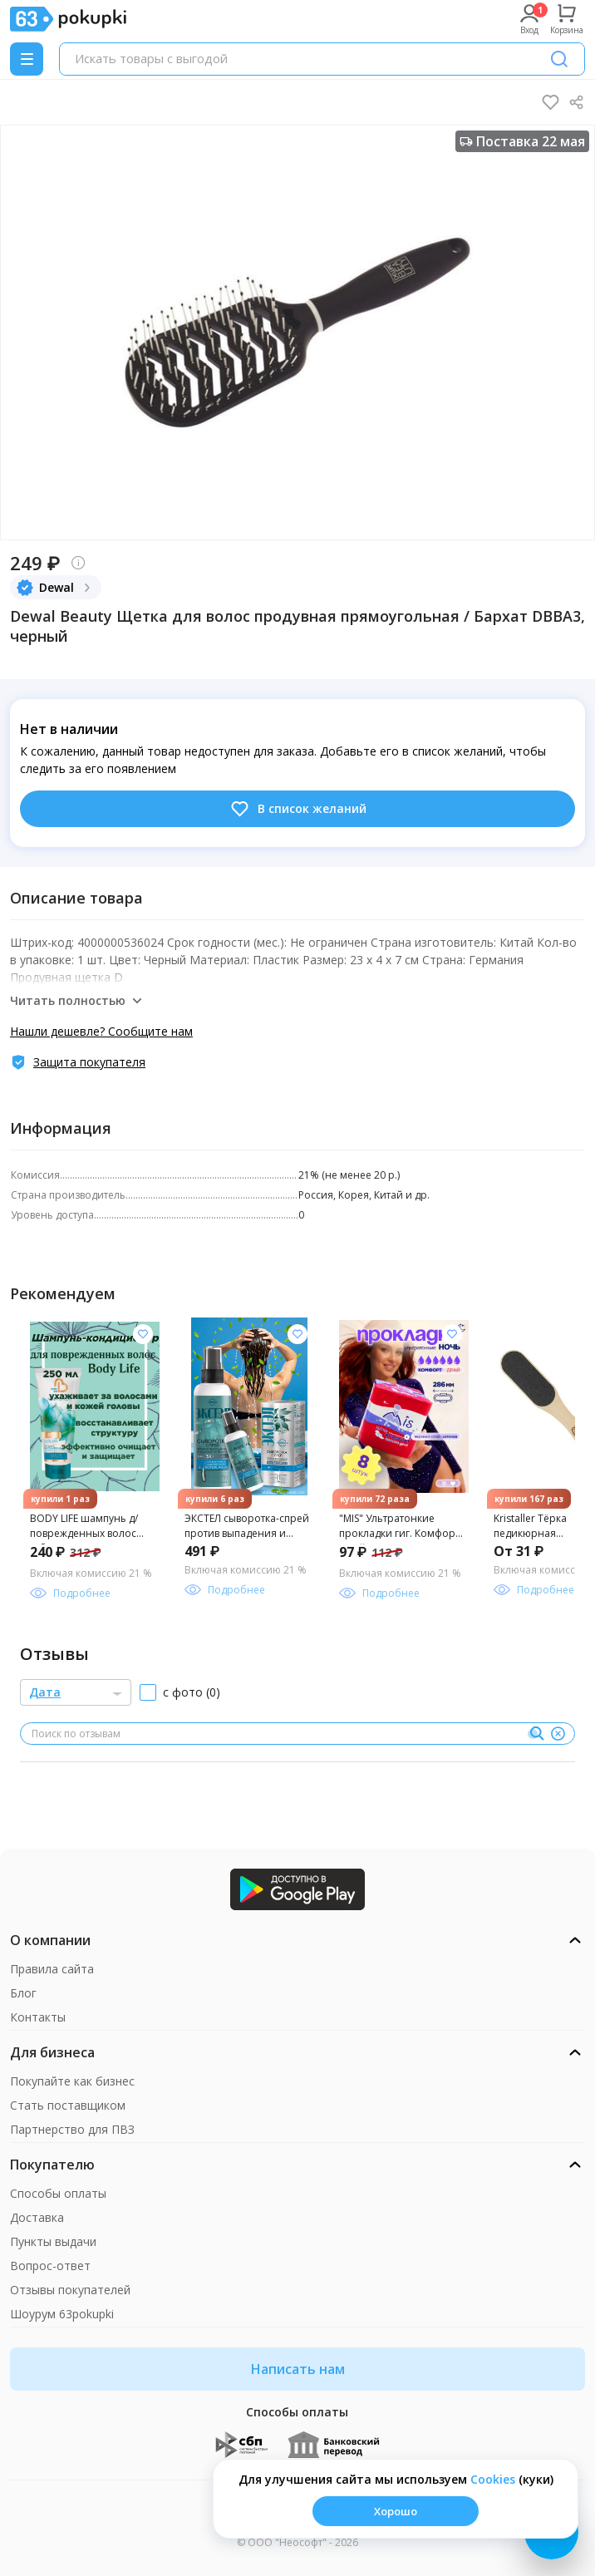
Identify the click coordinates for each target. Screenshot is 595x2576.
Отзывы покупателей (70, 2290)
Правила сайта (52, 1969)
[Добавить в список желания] (143, 1334)
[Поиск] (559, 59)
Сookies (492, 2479)
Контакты (38, 2017)
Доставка (37, 2217)
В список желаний (297, 809)
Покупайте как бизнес (72, 2081)
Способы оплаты (58, 2193)
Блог (23, 1993)
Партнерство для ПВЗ (72, 2129)
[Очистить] (558, 1734)
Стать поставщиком (67, 2105)
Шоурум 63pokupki (62, 2314)
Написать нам (298, 2369)
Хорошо (395, 2511)
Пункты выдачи (53, 2241)
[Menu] (26, 59)
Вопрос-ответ (50, 2265)
